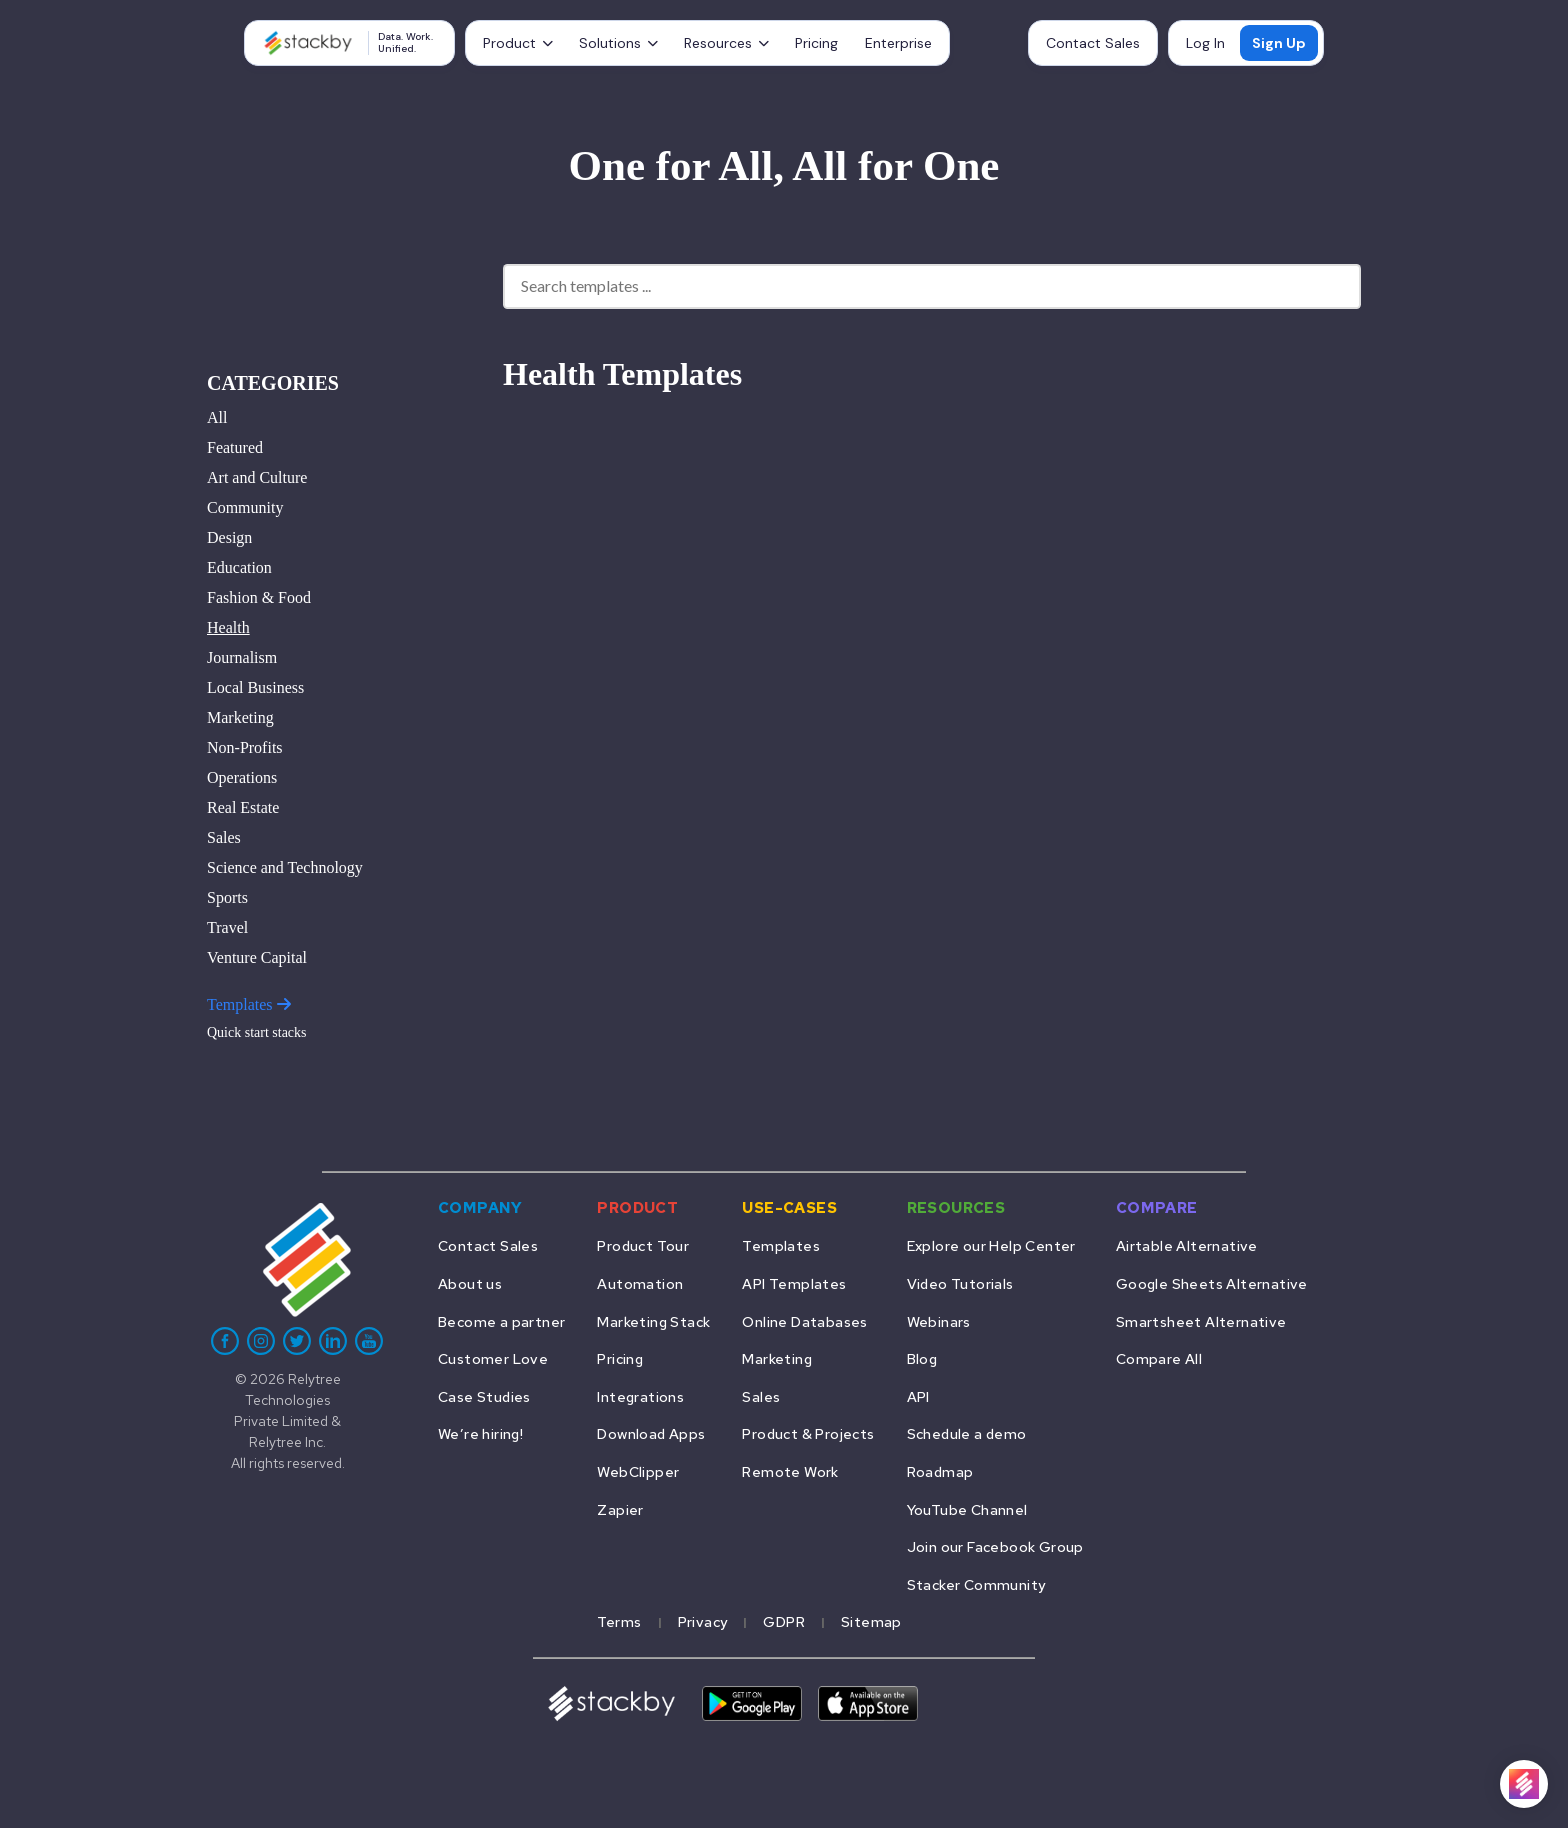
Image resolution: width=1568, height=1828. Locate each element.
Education (239, 567)
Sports (227, 897)
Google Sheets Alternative (1212, 1283)
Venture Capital (257, 957)
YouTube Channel (967, 1509)
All (217, 417)
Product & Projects (808, 1433)
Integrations (640, 1396)
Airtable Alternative (1187, 1245)
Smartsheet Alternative (1201, 1321)
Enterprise (898, 43)
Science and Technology (285, 867)
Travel (227, 927)
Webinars (939, 1321)
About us (470, 1283)
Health (228, 627)
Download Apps (651, 1433)
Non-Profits (245, 747)
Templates (249, 1004)
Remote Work (790, 1471)
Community (245, 507)
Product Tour (643, 1245)
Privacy (703, 1621)
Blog (922, 1358)
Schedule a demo (967, 1433)
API (918, 1396)
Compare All (1159, 1358)
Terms (619, 1621)
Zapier (620, 1509)
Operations (242, 777)
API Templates (794, 1283)
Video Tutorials (960, 1283)
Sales (224, 837)
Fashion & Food (259, 597)
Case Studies (484, 1396)
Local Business (255, 687)
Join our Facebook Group (995, 1546)
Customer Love (493, 1358)
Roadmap (940, 1471)
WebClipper (638, 1471)
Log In (1205, 43)
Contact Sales (1093, 43)
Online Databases (804, 1321)
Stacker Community (976, 1584)
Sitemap (871, 1621)
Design (229, 537)
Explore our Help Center (991, 1245)
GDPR (784, 1621)
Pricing (816, 43)
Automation (640, 1283)
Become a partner (501, 1321)
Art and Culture (257, 477)
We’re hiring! (480, 1433)
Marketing (240, 717)
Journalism (242, 657)
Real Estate (243, 807)
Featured (235, 447)
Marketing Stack (653, 1321)
